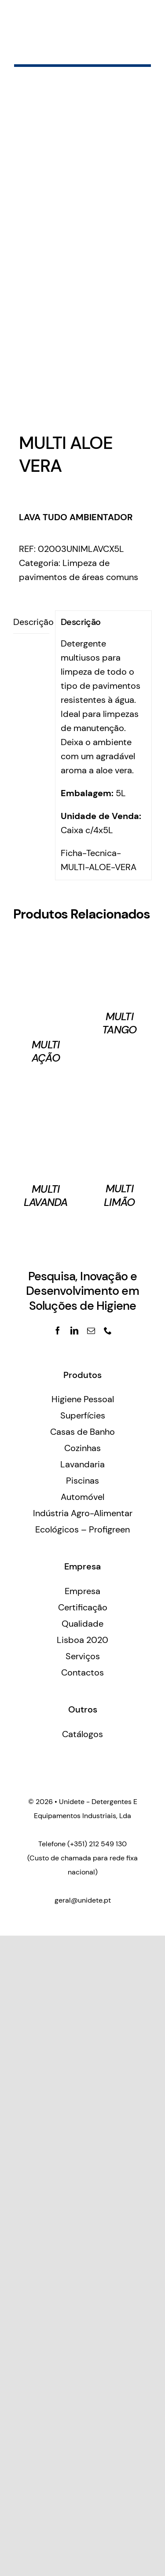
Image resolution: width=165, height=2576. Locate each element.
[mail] (91, 1330)
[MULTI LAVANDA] (45, 1087)
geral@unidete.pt (83, 1900)
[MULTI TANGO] (119, 943)
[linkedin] (74, 1330)
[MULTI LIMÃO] (119, 1087)
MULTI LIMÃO (119, 1195)
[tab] (31, 622)
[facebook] (58, 1330)
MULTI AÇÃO (46, 1051)
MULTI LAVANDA (46, 1195)
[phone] (108, 1330)
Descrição (31, 622)
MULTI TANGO (119, 1023)
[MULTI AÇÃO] (45, 943)
